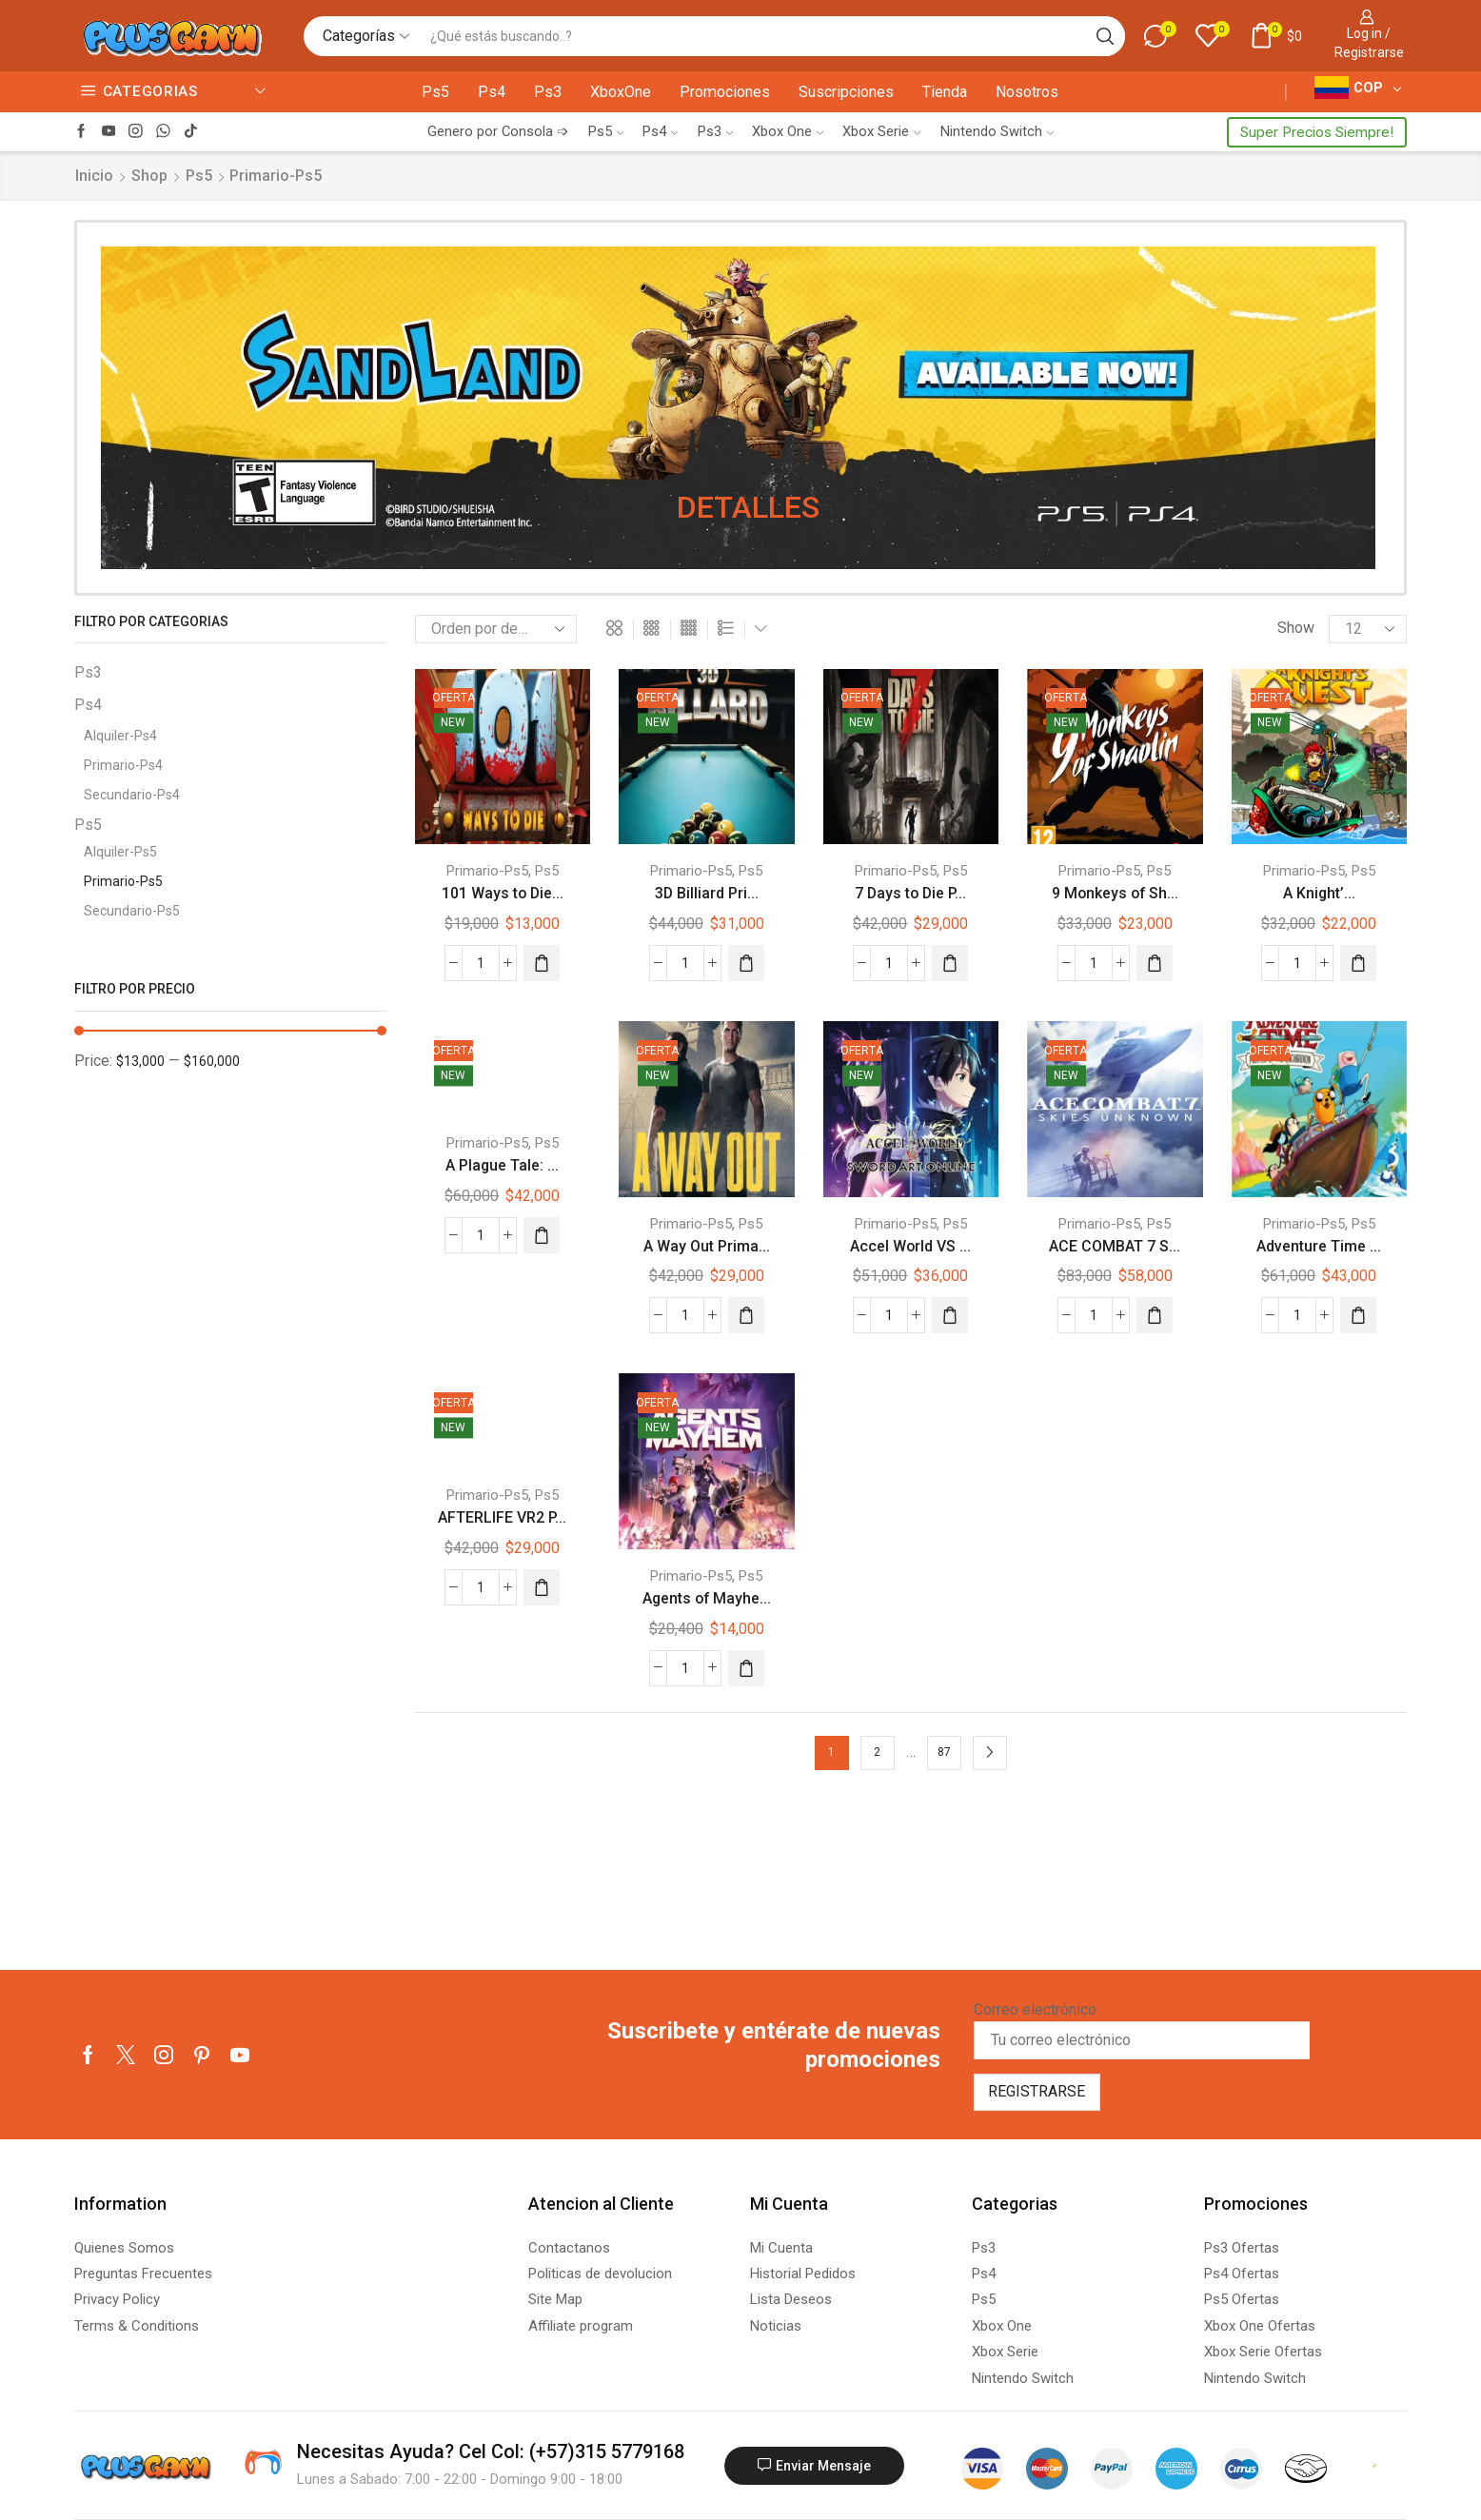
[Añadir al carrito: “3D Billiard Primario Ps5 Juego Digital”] (746, 963)
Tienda (944, 92)
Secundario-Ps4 (132, 794)
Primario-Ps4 (123, 765)
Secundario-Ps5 (132, 910)
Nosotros (1027, 92)
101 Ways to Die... (502, 893)
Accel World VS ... (910, 1246)
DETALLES (748, 505)
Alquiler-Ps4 (120, 735)
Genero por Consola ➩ (498, 131)
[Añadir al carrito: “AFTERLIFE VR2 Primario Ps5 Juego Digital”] (541, 1587)
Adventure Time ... (1318, 1246)
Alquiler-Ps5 (120, 851)
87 (944, 1752)
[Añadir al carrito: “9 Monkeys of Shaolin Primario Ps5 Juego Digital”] (1154, 963)
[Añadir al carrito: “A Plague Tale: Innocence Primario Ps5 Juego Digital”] (541, 1235)
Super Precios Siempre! (1316, 132)
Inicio (94, 176)
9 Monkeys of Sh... (1115, 893)
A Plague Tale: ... (502, 1165)
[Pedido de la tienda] (496, 629)
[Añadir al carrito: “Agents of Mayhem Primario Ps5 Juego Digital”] (746, 1668)
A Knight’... (1319, 893)
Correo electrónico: (1142, 2029)
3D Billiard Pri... (707, 893)
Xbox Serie (881, 131)
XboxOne (620, 92)
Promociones (725, 92)
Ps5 (435, 92)
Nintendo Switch (997, 131)
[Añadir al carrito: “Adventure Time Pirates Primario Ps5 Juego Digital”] (1358, 1315)
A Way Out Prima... (706, 1246)
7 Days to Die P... (910, 893)
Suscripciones (846, 92)
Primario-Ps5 (487, 870)
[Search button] (1105, 36)
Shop (149, 176)
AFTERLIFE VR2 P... (502, 1517)
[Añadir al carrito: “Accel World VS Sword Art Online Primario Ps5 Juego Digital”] (950, 1315)
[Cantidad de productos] (481, 963)
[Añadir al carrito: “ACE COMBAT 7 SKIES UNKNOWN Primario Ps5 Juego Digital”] (1154, 1315)
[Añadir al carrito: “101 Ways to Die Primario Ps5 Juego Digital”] (541, 963)
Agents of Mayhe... (706, 1598)
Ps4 (491, 92)
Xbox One (787, 131)
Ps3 (548, 92)
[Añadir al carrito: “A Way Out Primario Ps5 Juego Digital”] (746, 1315)
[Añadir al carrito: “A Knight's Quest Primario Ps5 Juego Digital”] (1358, 963)
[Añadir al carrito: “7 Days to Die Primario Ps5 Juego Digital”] (950, 963)
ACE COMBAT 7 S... (1114, 1246)
